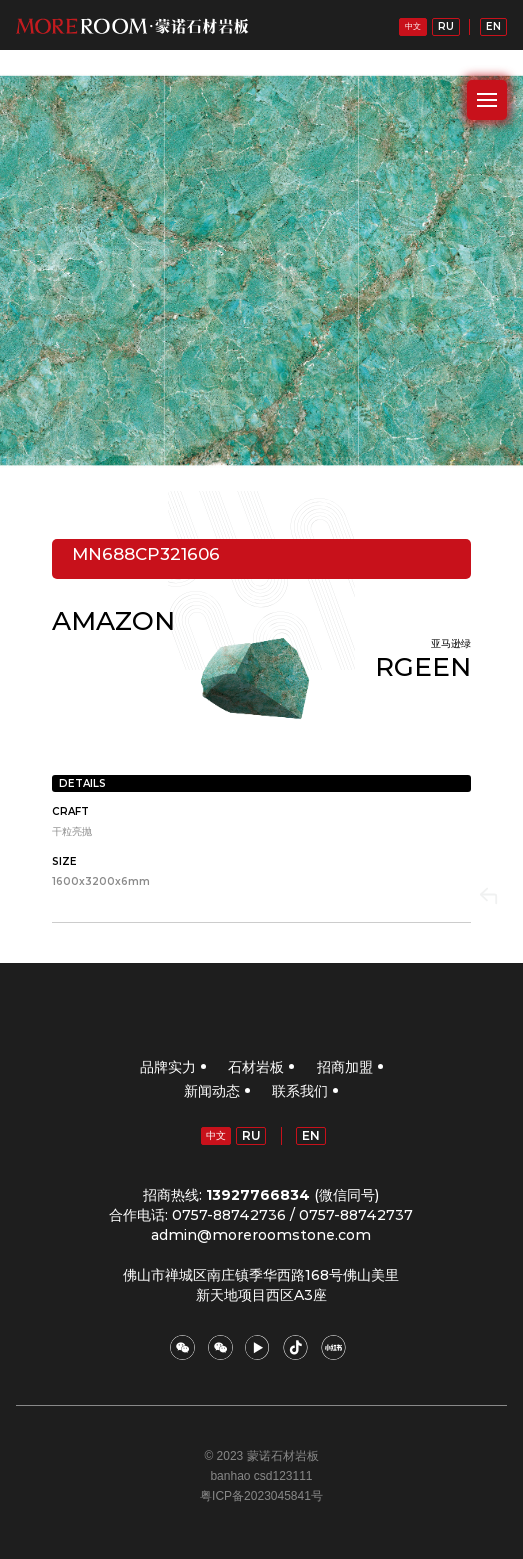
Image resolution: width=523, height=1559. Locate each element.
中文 (413, 26)
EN (493, 26)
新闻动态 (212, 1091)
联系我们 (300, 1091)
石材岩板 (256, 1067)
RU (446, 26)
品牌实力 (168, 1067)
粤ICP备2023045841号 (261, 1496)
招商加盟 (345, 1067)
